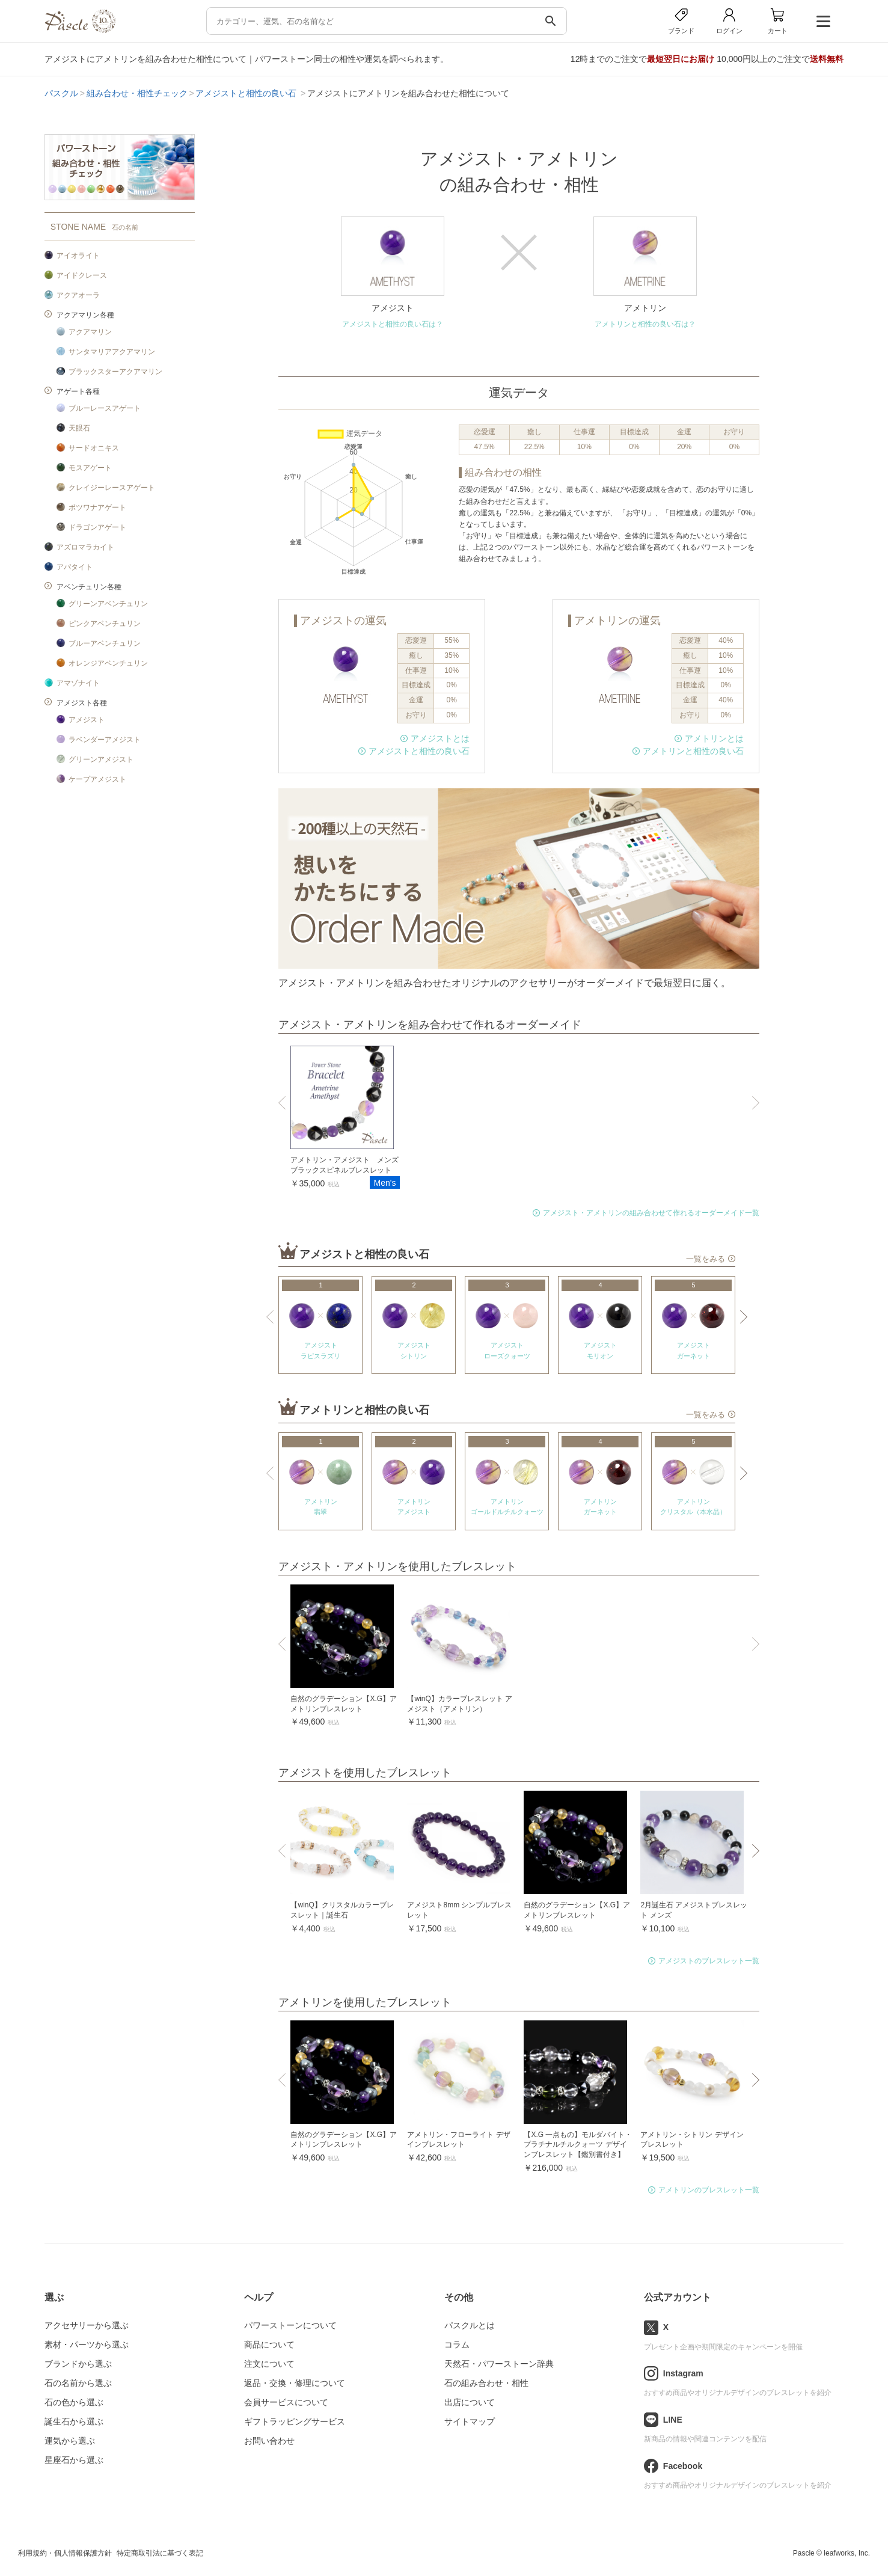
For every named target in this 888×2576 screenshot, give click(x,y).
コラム (457, 2344)
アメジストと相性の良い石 (247, 93)
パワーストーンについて (290, 2325)
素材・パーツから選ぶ (86, 2344)
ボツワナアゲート (97, 507)
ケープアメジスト (97, 779)
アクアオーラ (78, 295)
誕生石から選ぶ (73, 2421)
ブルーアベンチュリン (105, 643)
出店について (469, 2402)
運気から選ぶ (69, 2441)
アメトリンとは (714, 738)
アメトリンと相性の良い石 (693, 751)
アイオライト (78, 255)
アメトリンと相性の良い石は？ (645, 324)
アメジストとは (440, 738)
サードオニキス (94, 448)
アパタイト (75, 567)
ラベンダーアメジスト (105, 739)
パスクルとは (469, 2325)
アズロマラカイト (85, 547)
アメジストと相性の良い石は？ (392, 324)
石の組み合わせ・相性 (486, 2383)
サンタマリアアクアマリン (112, 352)
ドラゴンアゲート (97, 527)
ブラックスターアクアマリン (115, 371)
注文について (269, 2364)
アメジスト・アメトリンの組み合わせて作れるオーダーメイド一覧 (651, 1213)
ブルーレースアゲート (105, 408)
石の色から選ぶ (73, 2402)
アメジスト (87, 720)
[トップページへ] (79, 29)
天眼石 (79, 428)
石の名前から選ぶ (78, 2383)
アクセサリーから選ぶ (86, 2325)
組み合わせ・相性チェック (137, 93)
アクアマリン (90, 332)
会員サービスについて (286, 2402)
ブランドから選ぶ (78, 2364)
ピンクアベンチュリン (105, 623)
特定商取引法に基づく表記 (160, 2553)
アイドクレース (82, 275)
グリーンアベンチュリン (108, 604)
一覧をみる (705, 1259)
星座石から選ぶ (73, 2460)
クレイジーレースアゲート (112, 487)
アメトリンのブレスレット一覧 (708, 2190)
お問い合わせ (269, 2441)
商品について (269, 2344)
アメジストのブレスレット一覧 (708, 1961)
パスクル (61, 93)
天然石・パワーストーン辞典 (499, 2364)
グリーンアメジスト (101, 759)
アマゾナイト (78, 683)
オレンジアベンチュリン (108, 663)
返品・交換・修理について (294, 2383)
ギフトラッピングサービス (294, 2421)
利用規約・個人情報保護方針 (65, 2553)
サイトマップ (469, 2421)
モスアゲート (90, 468)
